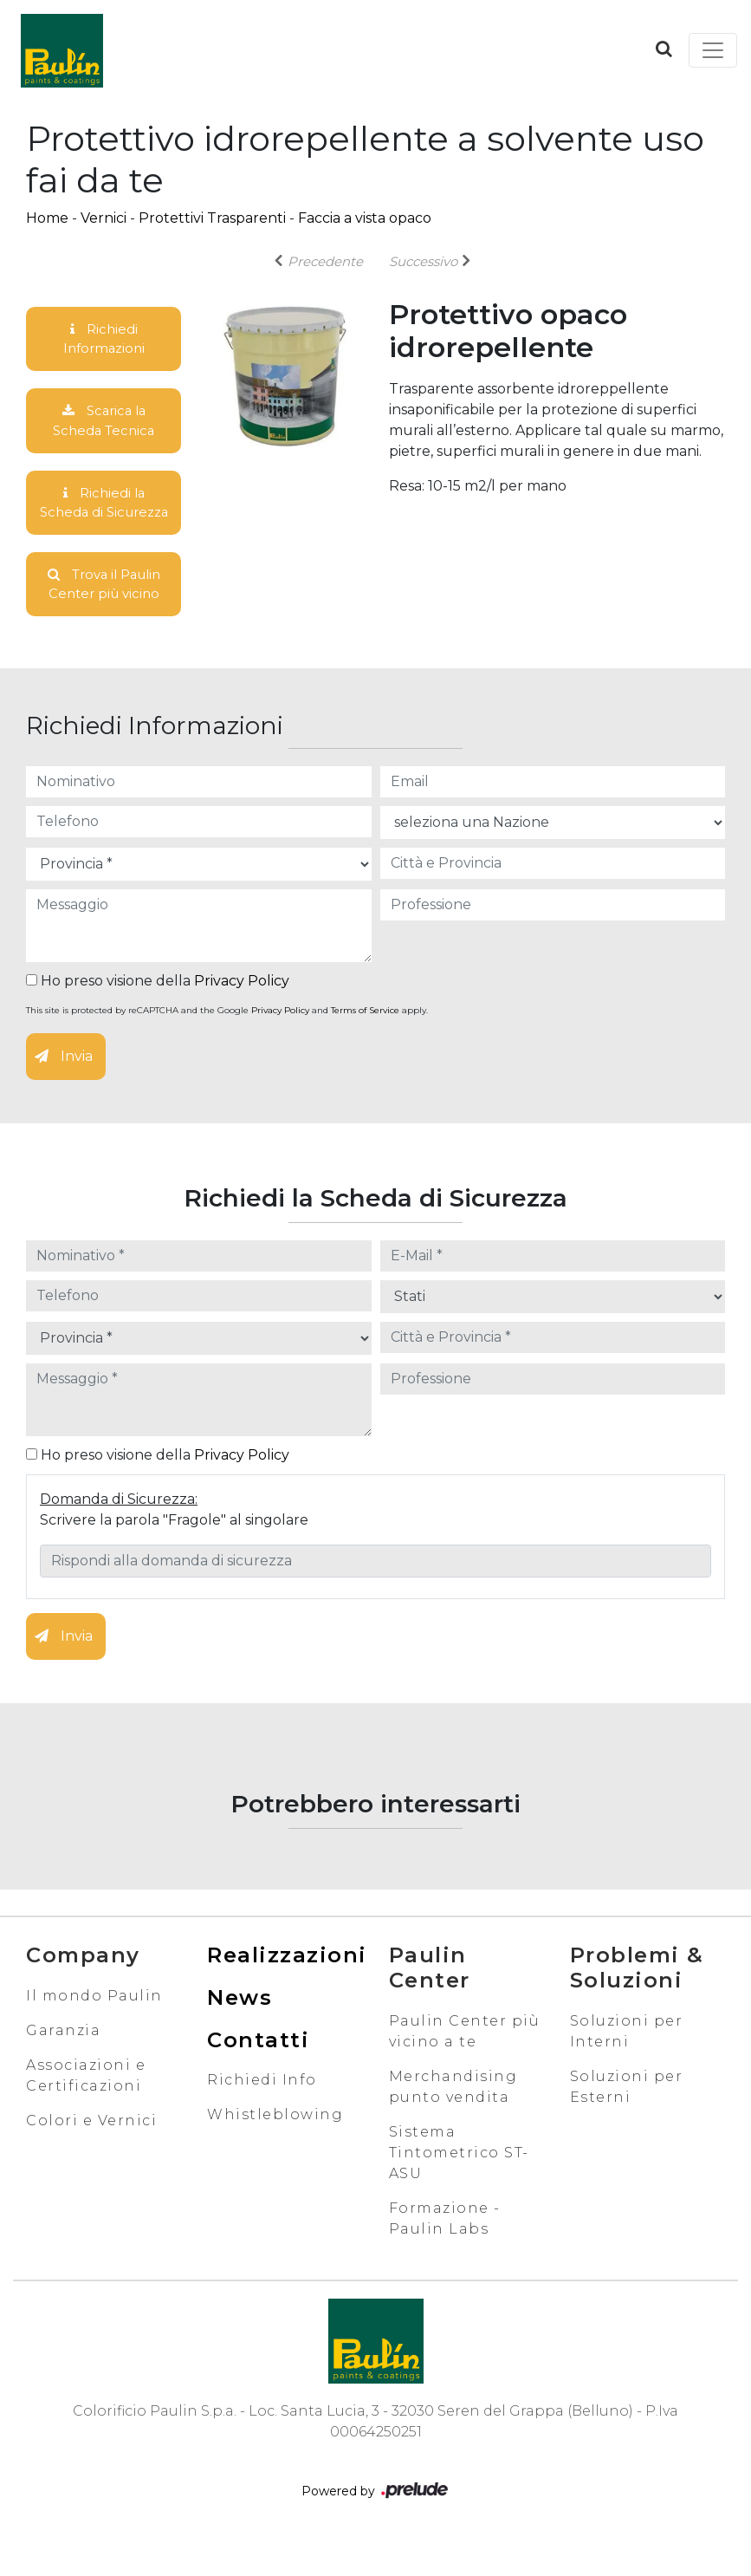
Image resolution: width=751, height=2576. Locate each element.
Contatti (258, 2072)
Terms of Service (365, 1044)
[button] (664, 48)
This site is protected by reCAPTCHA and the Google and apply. (227, 1044)
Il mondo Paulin (94, 2028)
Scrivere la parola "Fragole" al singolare (174, 1553)
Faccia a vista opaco (364, 218)
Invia (64, 1090)
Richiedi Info (262, 2113)
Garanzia (63, 2063)
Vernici (103, 218)
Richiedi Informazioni (104, 340)
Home (47, 218)
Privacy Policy (241, 1014)
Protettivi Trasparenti (212, 218)
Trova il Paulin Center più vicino (103, 615)
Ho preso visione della (157, 1014)
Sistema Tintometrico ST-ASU (459, 2185)
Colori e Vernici (91, 2153)
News (239, 2030)
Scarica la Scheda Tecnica (103, 425)
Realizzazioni (287, 1988)
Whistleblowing (275, 2148)
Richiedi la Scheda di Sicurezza (104, 520)
